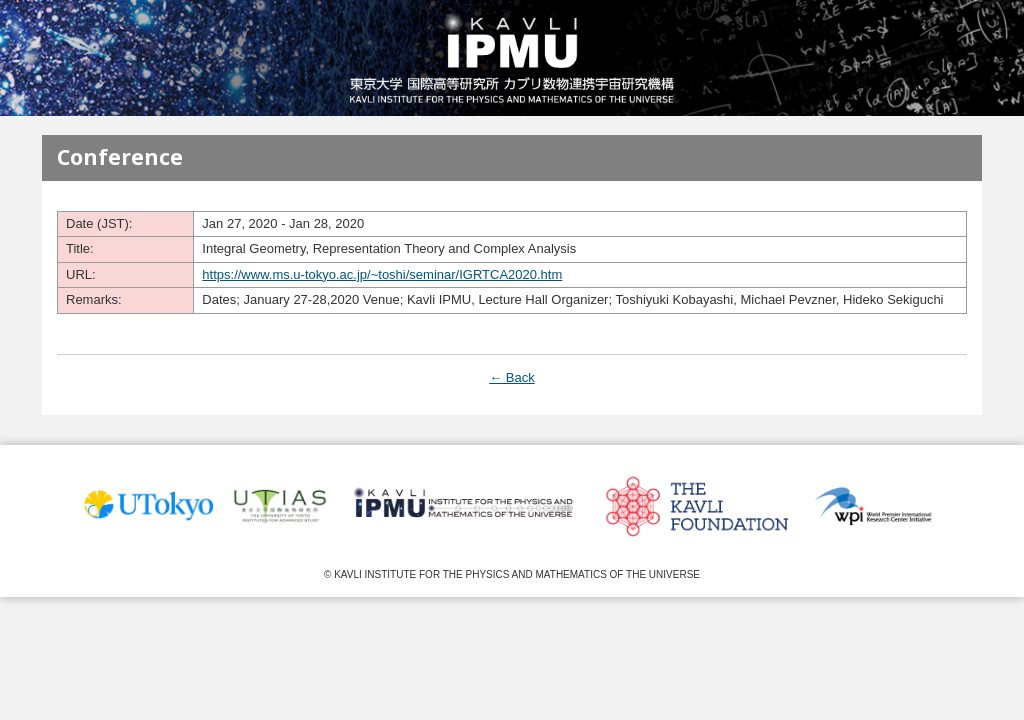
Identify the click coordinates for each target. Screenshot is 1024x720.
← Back (512, 377)
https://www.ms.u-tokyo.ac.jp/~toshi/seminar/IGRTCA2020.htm (382, 274)
